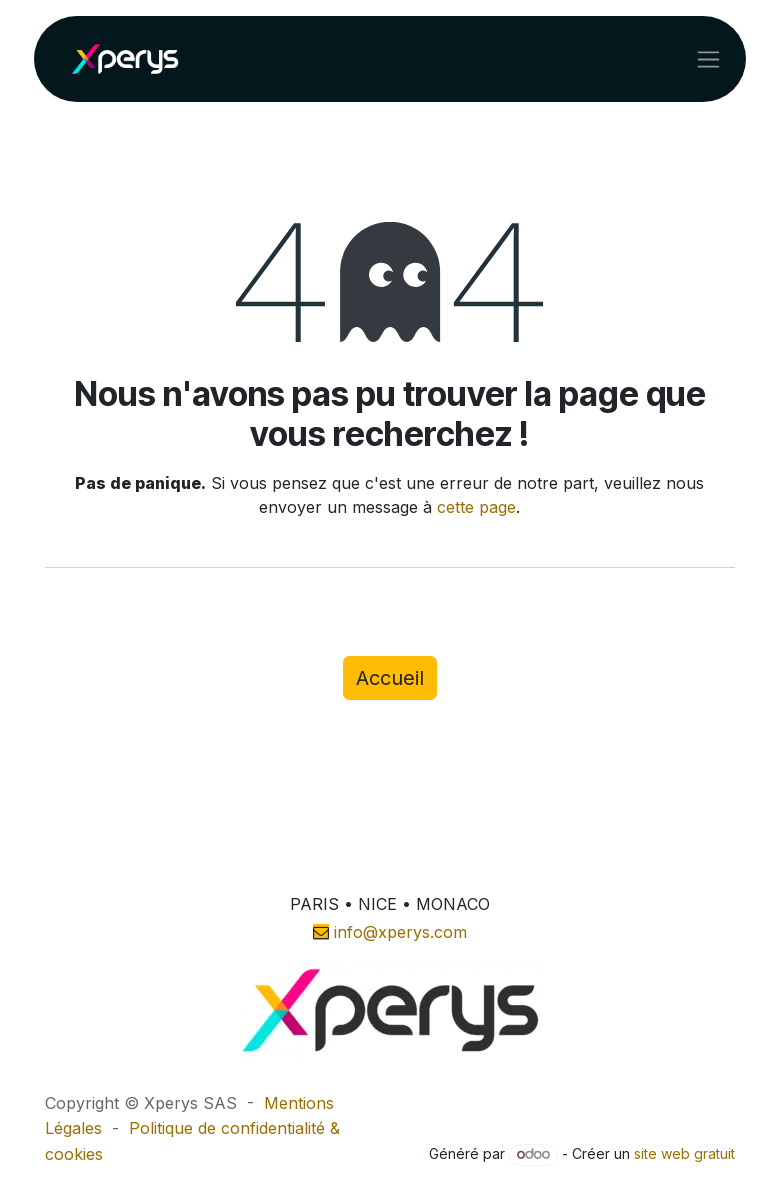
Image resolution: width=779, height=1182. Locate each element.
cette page (476, 507)
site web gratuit (684, 1153)
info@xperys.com (400, 932)
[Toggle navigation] (708, 59)
